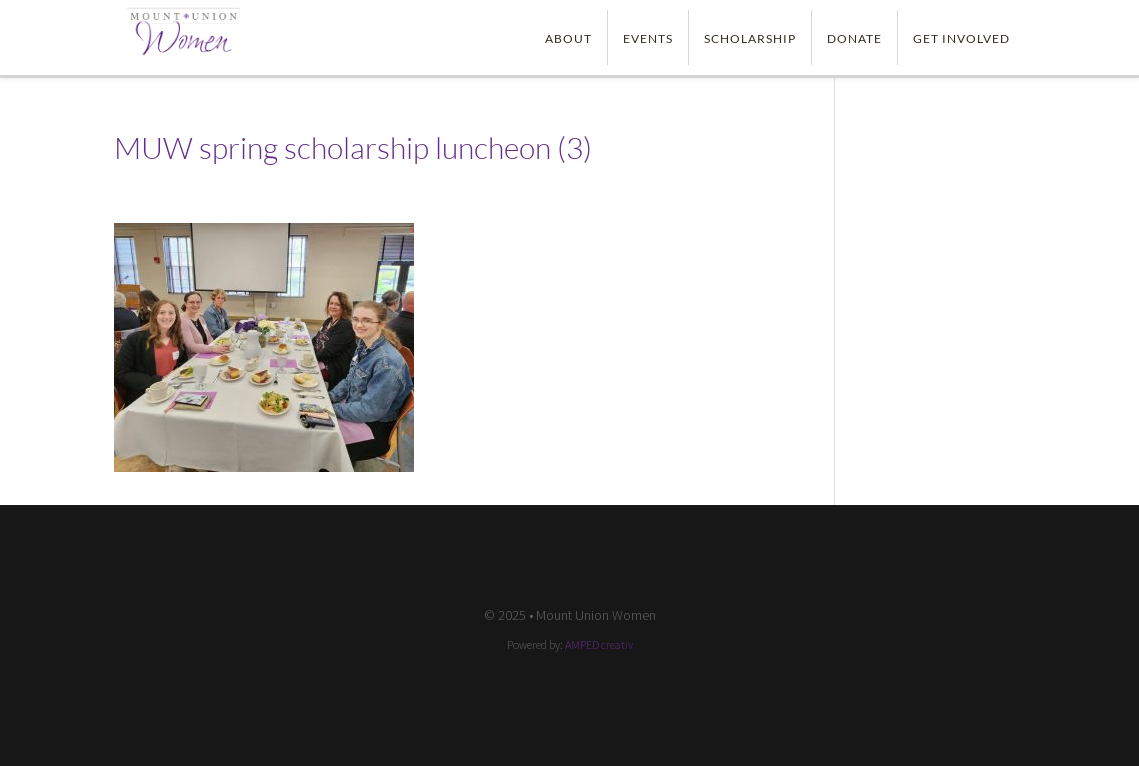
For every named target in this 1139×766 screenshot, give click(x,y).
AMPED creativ (599, 644)
